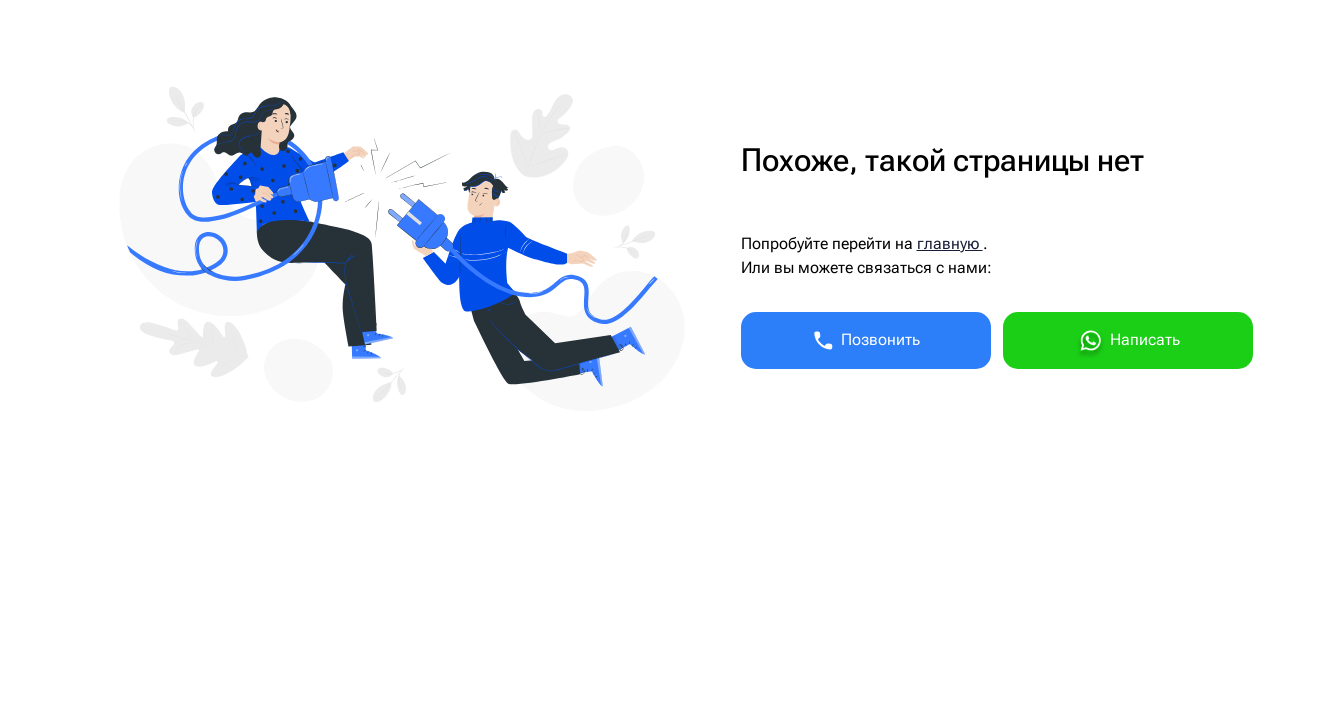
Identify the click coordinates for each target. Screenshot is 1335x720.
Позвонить (865, 340)
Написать (1128, 343)
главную (950, 243)
